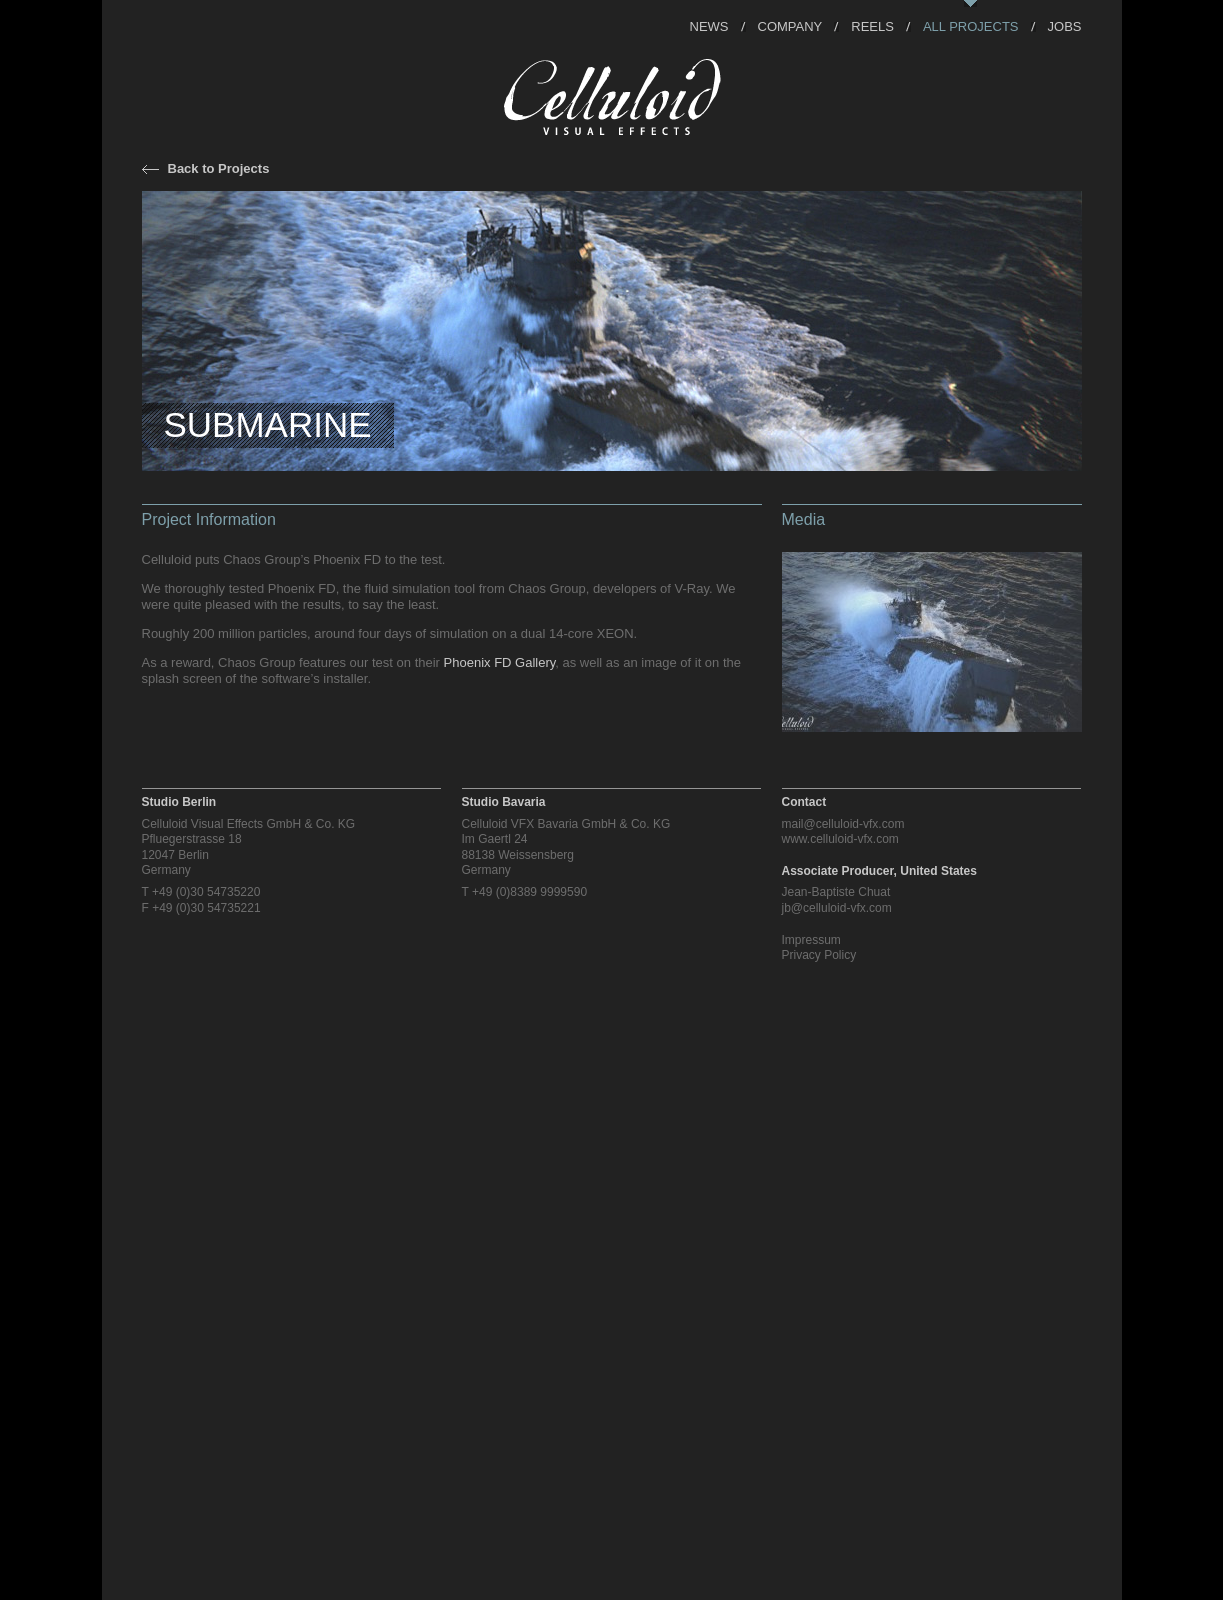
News (709, 25)
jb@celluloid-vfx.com (837, 908)
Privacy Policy (819, 955)
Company (790, 25)
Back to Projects (219, 168)
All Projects (971, 25)
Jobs (1065, 25)
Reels (872, 25)
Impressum (811, 940)
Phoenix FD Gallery (500, 662)
